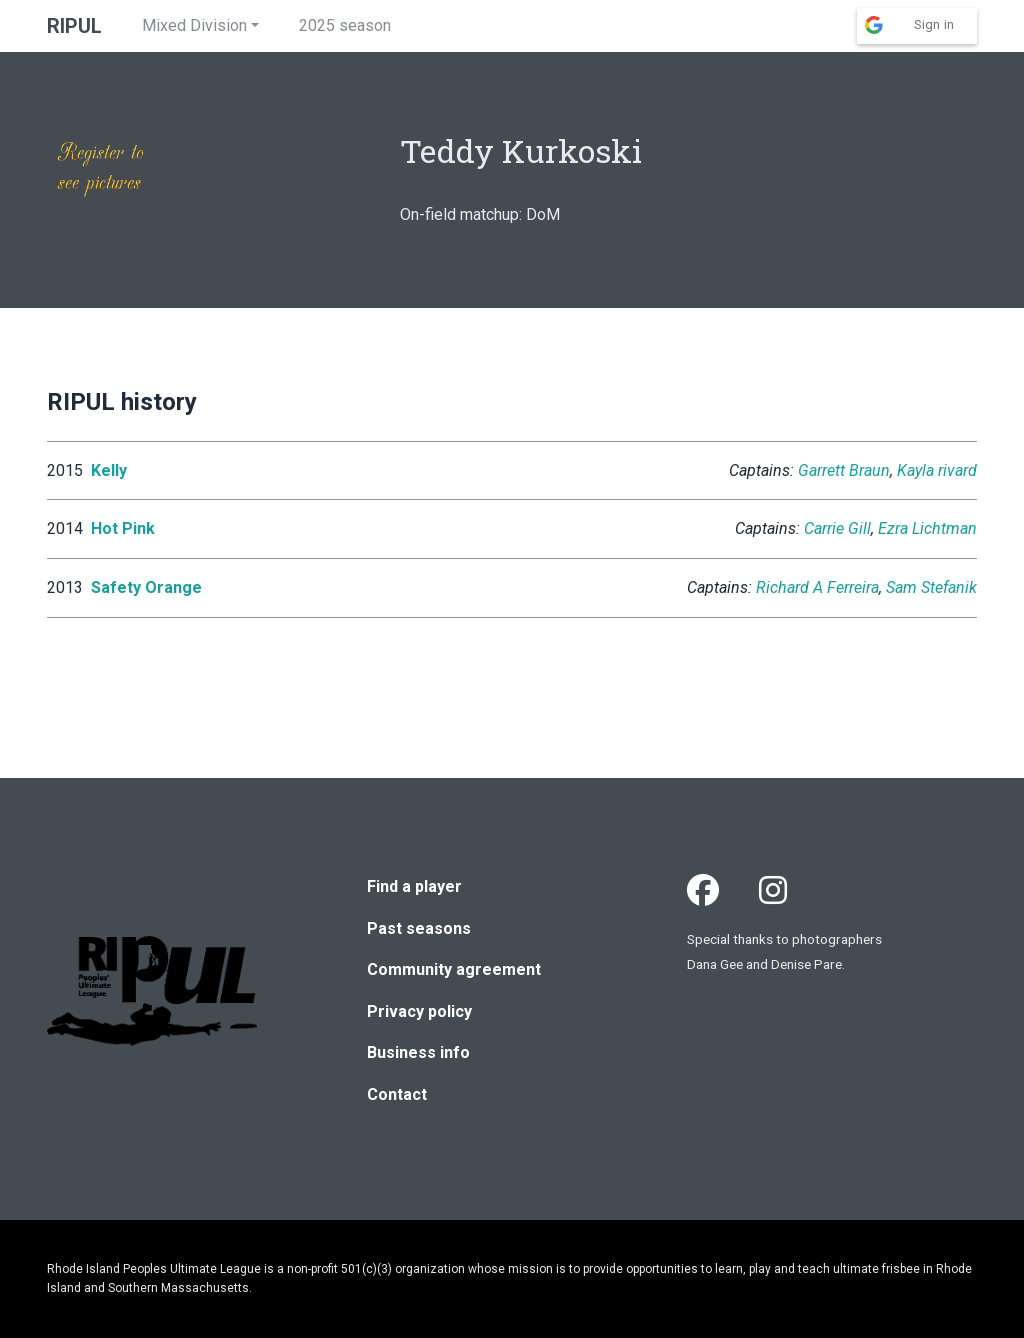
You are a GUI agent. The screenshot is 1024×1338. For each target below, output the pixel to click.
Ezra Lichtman (927, 528)
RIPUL (74, 26)
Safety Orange (146, 587)
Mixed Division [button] (194, 25)
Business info (418, 1052)
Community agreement (454, 969)
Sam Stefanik (931, 587)
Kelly (109, 470)
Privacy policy (419, 1011)
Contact (397, 1094)
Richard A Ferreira (817, 587)
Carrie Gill (837, 528)
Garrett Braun (844, 470)
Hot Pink (123, 528)
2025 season (345, 25)
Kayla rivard (937, 470)
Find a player (414, 886)
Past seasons (419, 928)
